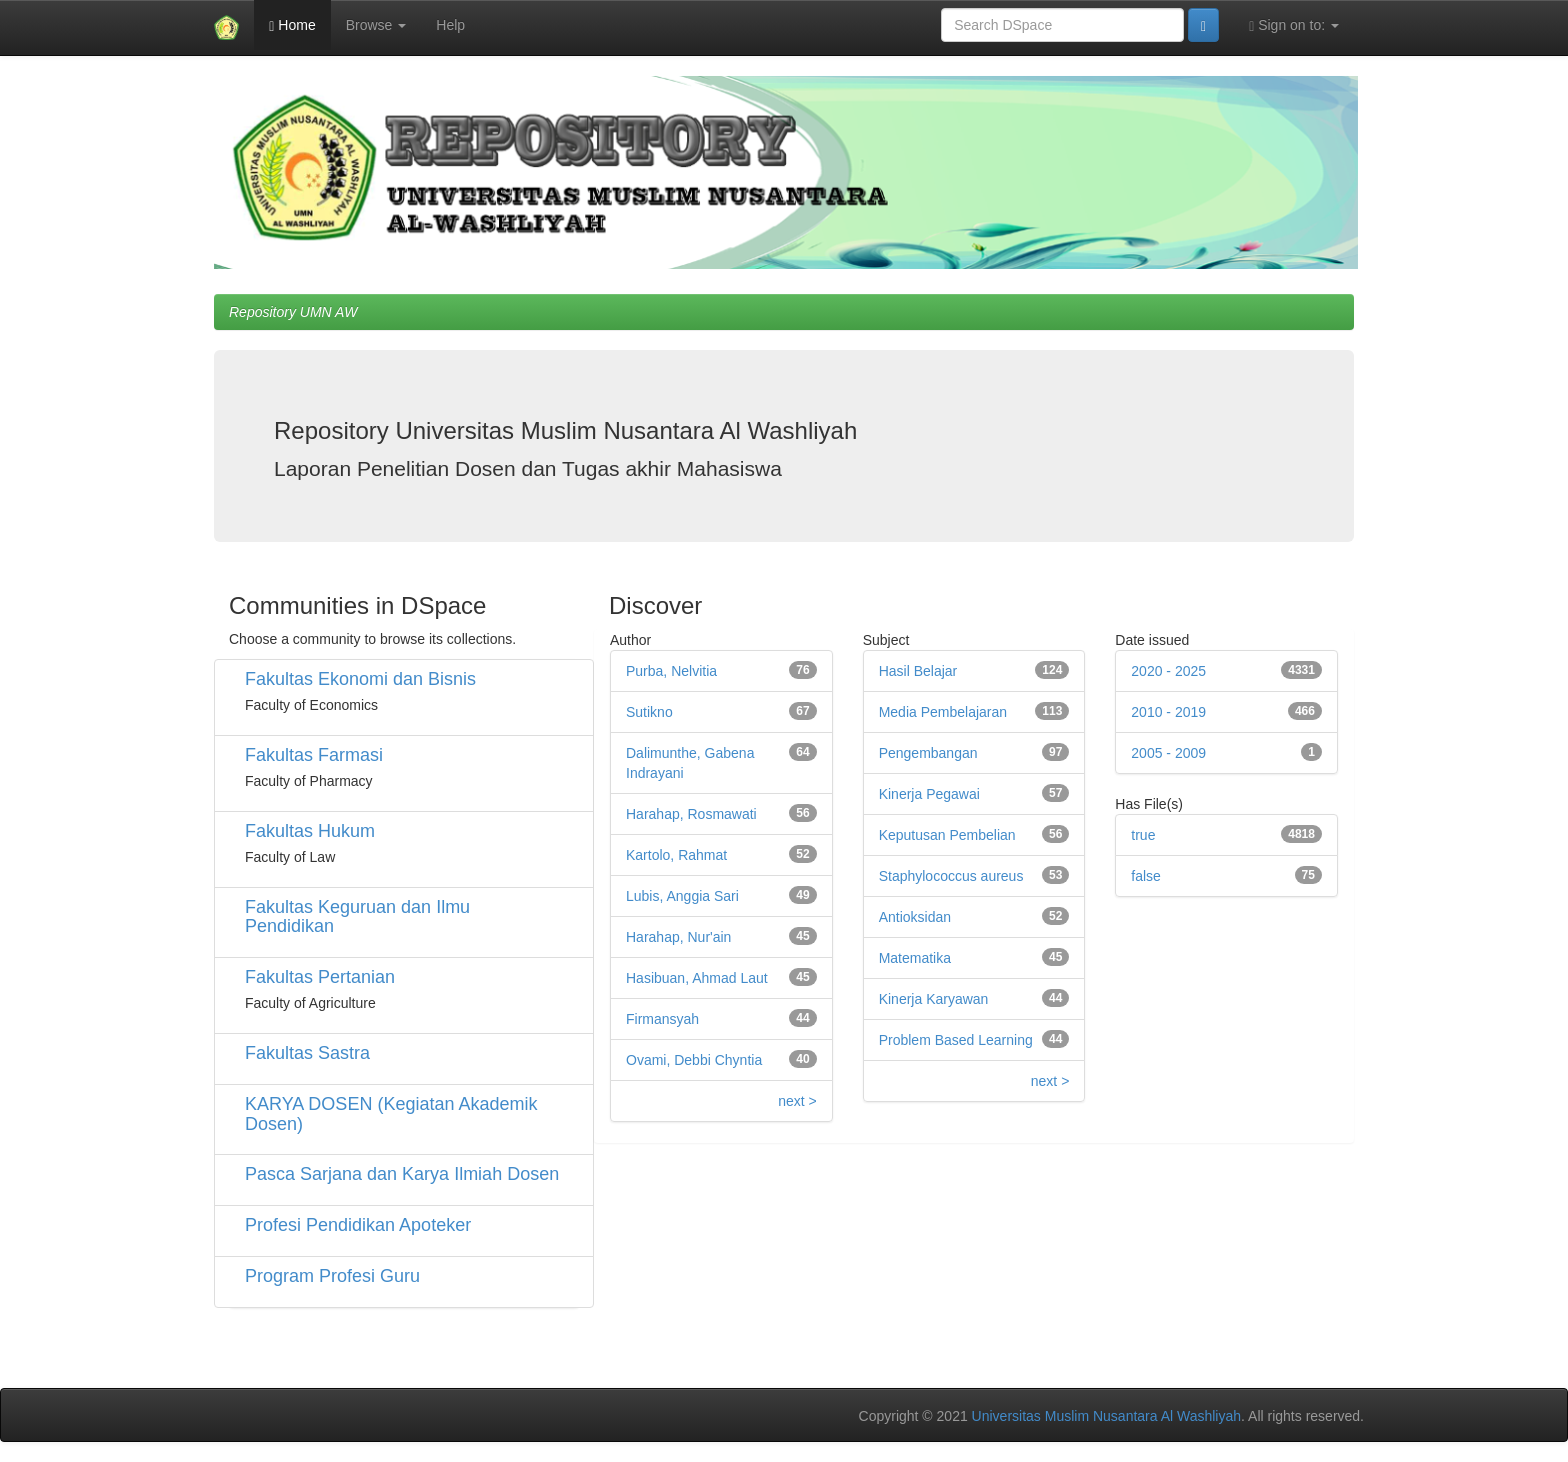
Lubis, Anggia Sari (682, 896)
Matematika (915, 958)
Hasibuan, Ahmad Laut (697, 978)
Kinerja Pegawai (929, 794)
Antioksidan (915, 917)
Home (292, 25)
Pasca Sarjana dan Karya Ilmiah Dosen (402, 1174)
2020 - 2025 (1168, 671)
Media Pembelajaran (943, 712)
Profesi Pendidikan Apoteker (358, 1225)
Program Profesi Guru (332, 1276)
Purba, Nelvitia (671, 671)
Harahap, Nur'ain (678, 937)
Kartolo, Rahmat (676, 855)
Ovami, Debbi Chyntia (694, 1060)
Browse (376, 25)
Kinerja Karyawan (934, 999)
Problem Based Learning (956, 1040)
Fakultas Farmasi (314, 755)
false (1146, 876)
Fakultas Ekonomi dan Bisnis (360, 679)
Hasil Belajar (918, 671)
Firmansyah (662, 1019)
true (1143, 835)
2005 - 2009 (1168, 753)
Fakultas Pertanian (320, 977)
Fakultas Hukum (310, 831)
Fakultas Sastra (307, 1053)
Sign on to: (1294, 25)
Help (450, 25)
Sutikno (649, 712)
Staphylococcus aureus (951, 876)
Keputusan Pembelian (947, 835)
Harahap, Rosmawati (691, 814)
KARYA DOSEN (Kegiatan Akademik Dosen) (391, 1114)
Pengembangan (928, 753)
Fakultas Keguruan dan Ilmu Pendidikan (357, 917)
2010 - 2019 (1168, 712)
